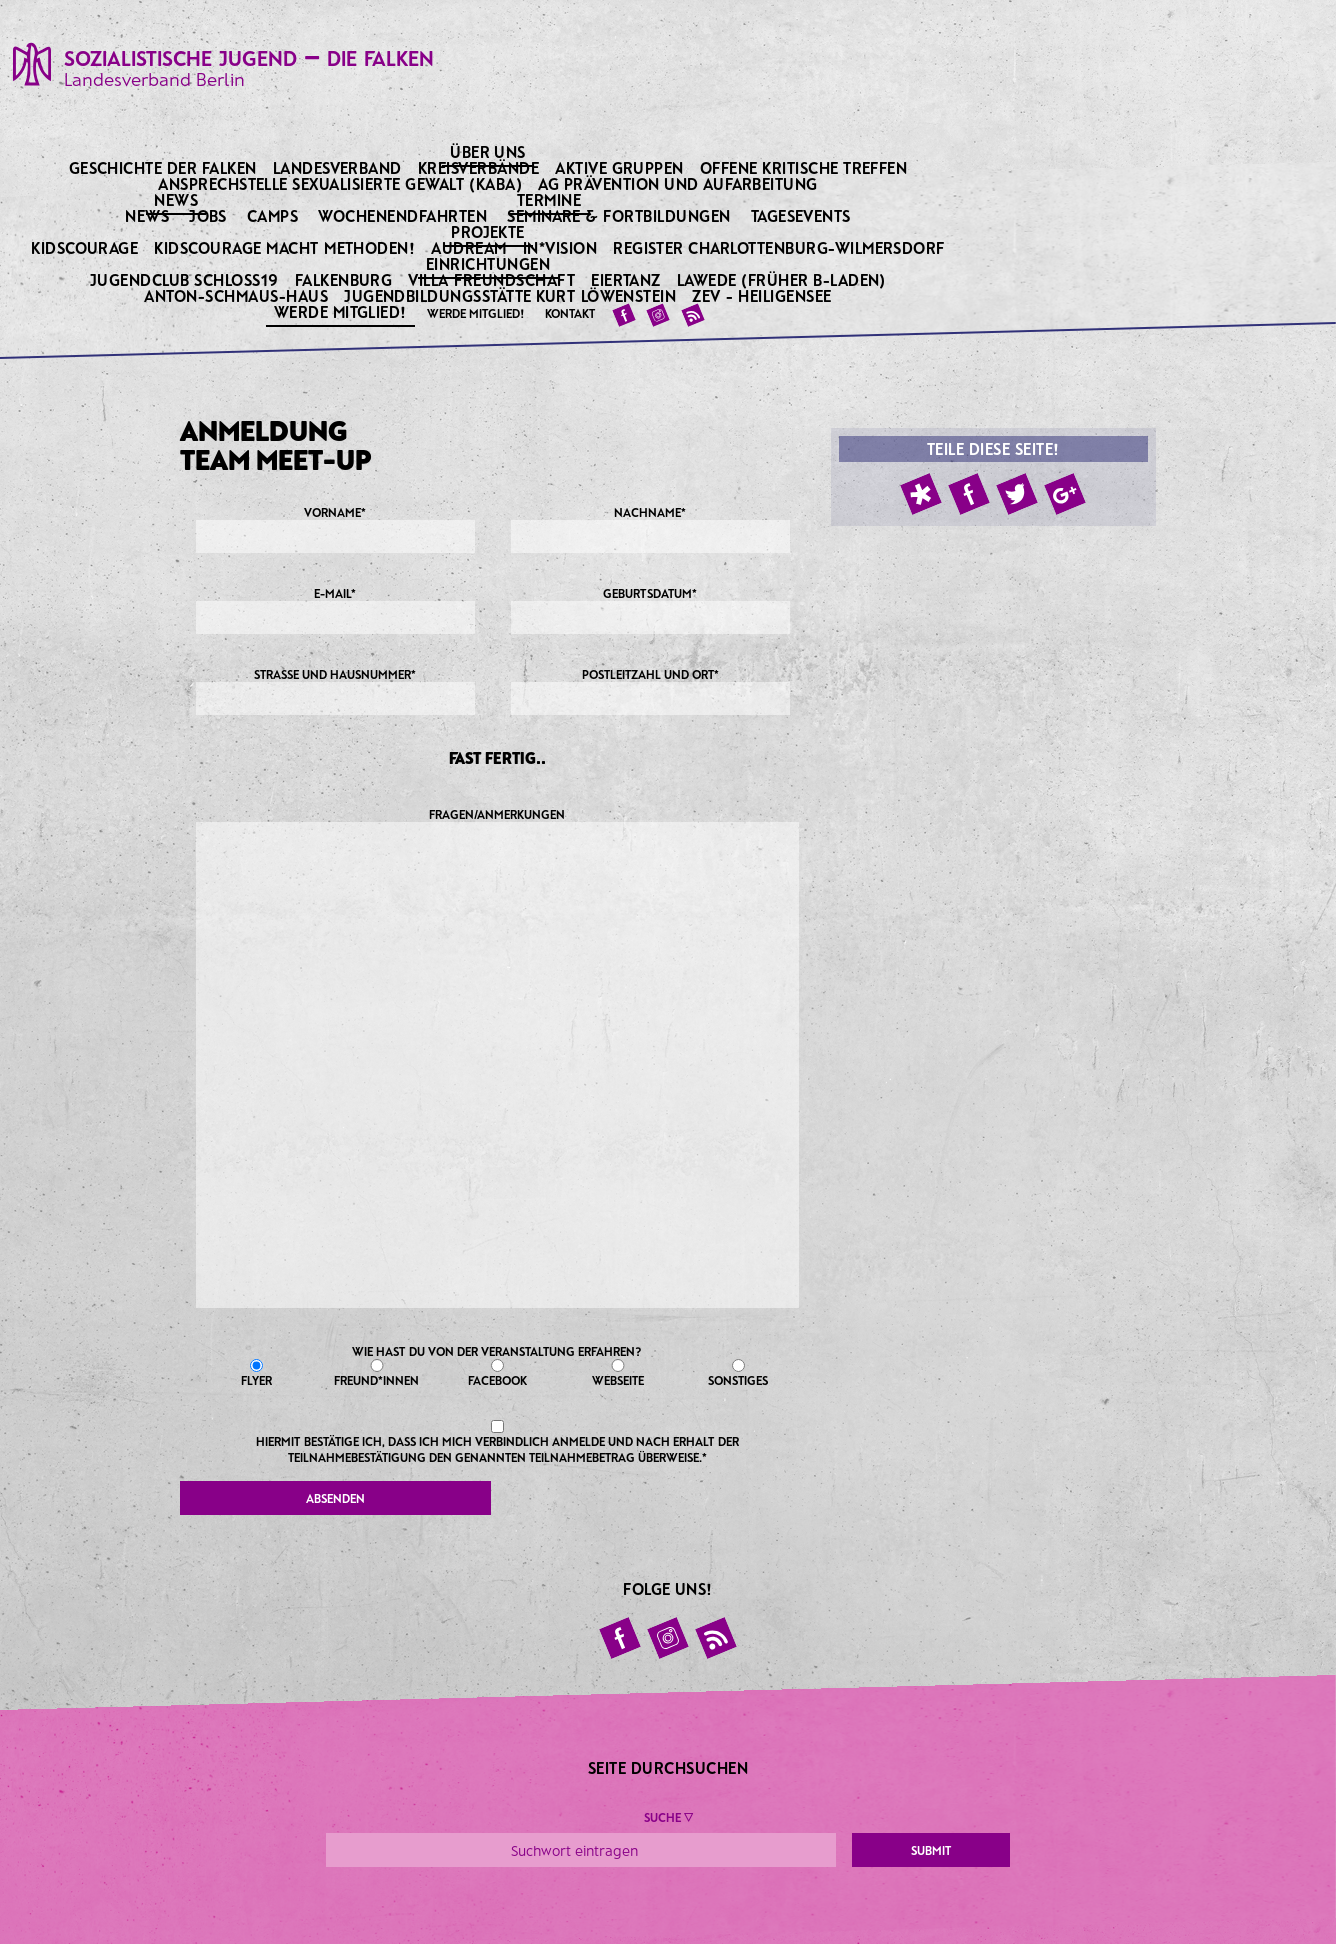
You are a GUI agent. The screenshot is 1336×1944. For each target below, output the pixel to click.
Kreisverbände (480, 167)
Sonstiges (738, 1373)
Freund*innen (377, 1373)
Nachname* (650, 529)
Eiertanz (627, 279)
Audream (470, 247)
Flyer (256, 1373)
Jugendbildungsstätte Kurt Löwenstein (512, 295)
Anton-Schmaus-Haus (237, 295)
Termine (551, 199)
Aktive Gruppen (621, 167)
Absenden (335, 1498)
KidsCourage (86, 247)
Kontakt (570, 313)
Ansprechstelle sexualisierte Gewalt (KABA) (342, 183)
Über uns (489, 151)
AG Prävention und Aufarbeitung (679, 183)
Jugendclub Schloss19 (186, 279)
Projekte (489, 231)
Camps (272, 215)
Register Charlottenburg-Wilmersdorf (780, 247)
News (177, 199)
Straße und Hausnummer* (335, 691)
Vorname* (335, 529)
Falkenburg (345, 279)
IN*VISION (562, 247)
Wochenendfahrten (402, 215)
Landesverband (339, 167)
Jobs (208, 215)
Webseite (618, 1373)
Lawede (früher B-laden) (783, 279)
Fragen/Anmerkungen (497, 1057)
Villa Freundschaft (493, 279)
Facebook (497, 1373)
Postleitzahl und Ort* (650, 691)
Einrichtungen (490, 263)
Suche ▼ (668, 1817)
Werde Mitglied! (342, 311)
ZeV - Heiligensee (763, 295)
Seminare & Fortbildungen (619, 215)
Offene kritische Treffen (805, 167)
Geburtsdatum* (650, 610)
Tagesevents (801, 215)
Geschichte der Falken (165, 167)
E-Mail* (335, 610)
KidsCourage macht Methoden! (286, 247)
